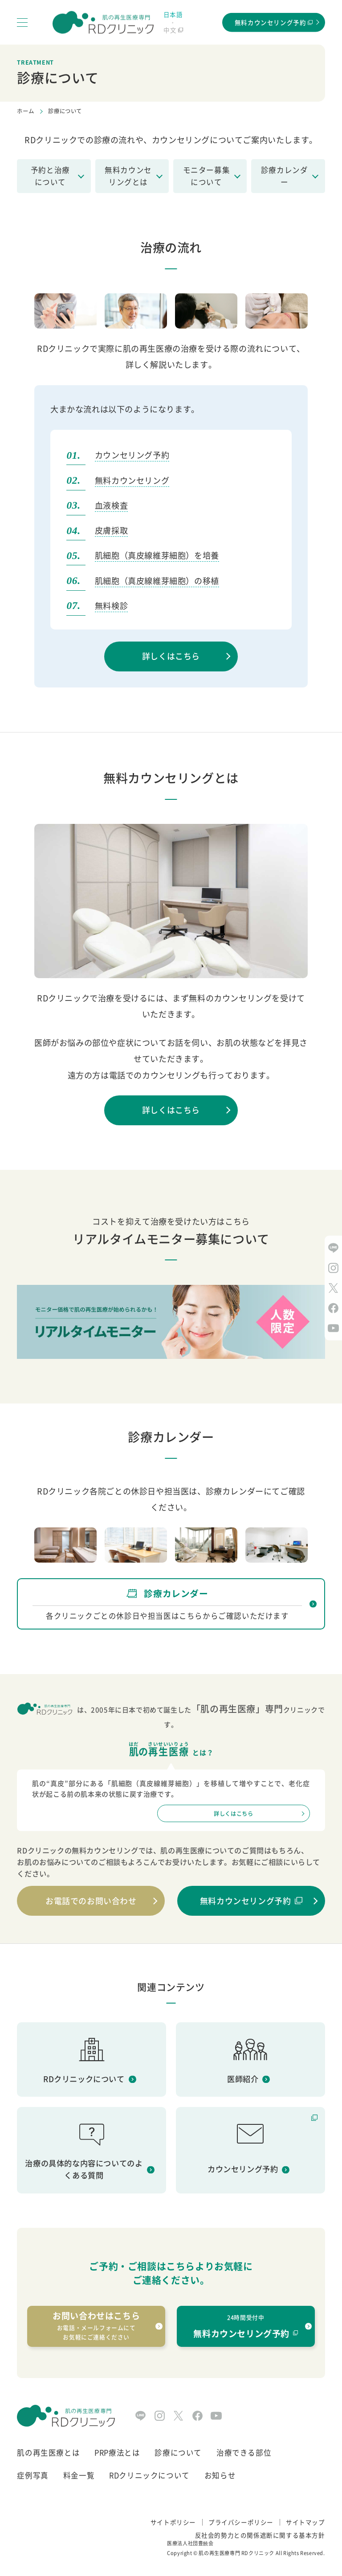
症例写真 (32, 2475)
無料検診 (111, 606)
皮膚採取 (111, 530)
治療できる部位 (243, 2452)
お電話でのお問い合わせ (91, 1901)
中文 (169, 29)
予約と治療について (50, 176)
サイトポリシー (173, 2522)
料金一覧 (78, 2475)
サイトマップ (305, 2522)
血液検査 (111, 505)
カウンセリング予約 (132, 455)
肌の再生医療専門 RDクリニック (236, 2553)
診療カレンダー (284, 176)
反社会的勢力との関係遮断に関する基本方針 (260, 2535)
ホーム (25, 111)
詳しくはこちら (171, 656)
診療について (178, 2452)
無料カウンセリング (132, 480)
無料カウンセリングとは (128, 176)
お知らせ (220, 2475)
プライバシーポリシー (240, 2522)
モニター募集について (206, 176)
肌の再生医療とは (48, 2452)
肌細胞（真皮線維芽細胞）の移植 (157, 581)
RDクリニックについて (149, 2475)
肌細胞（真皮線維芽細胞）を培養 (157, 555)
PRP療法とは (117, 2452)
